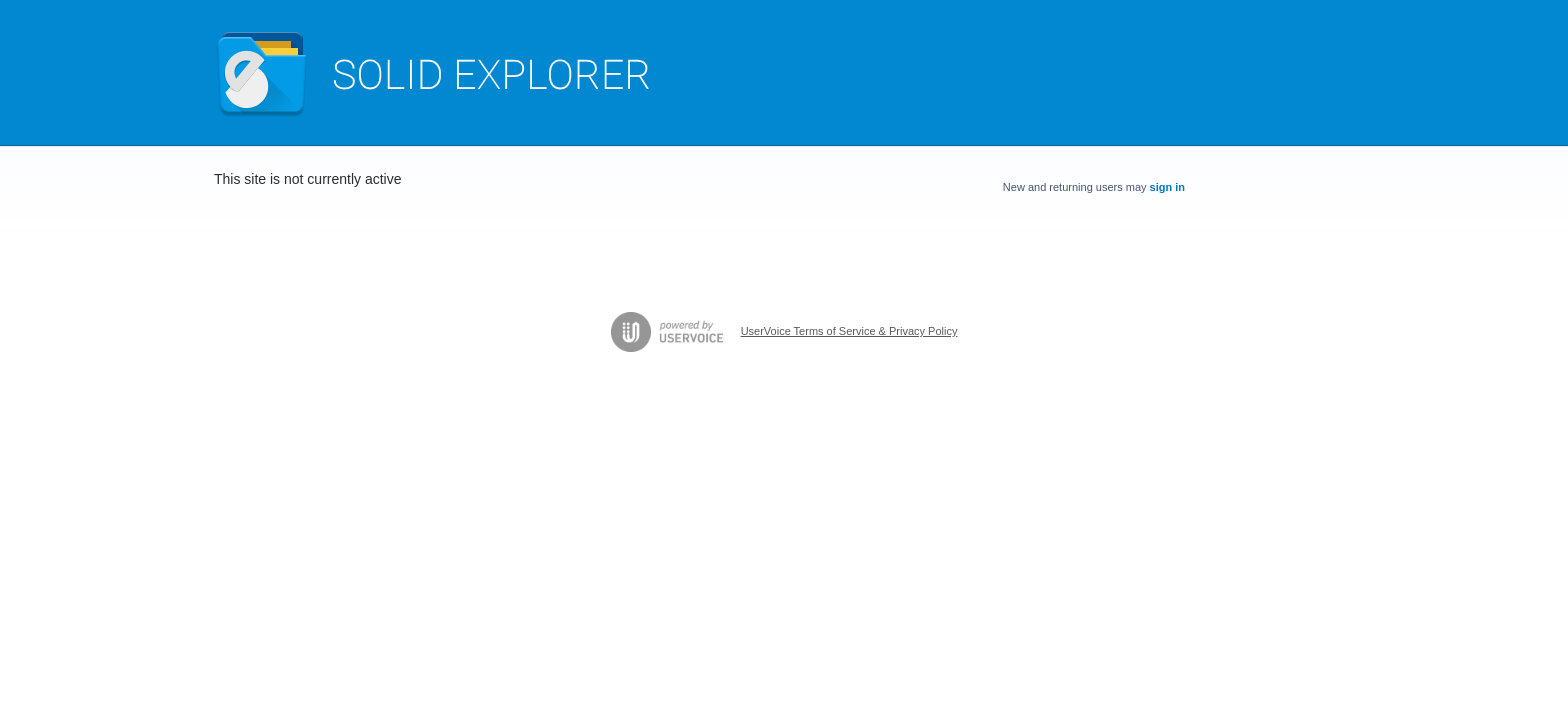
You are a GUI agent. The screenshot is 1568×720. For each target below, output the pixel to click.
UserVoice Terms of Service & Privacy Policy (849, 331)
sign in (1167, 187)
